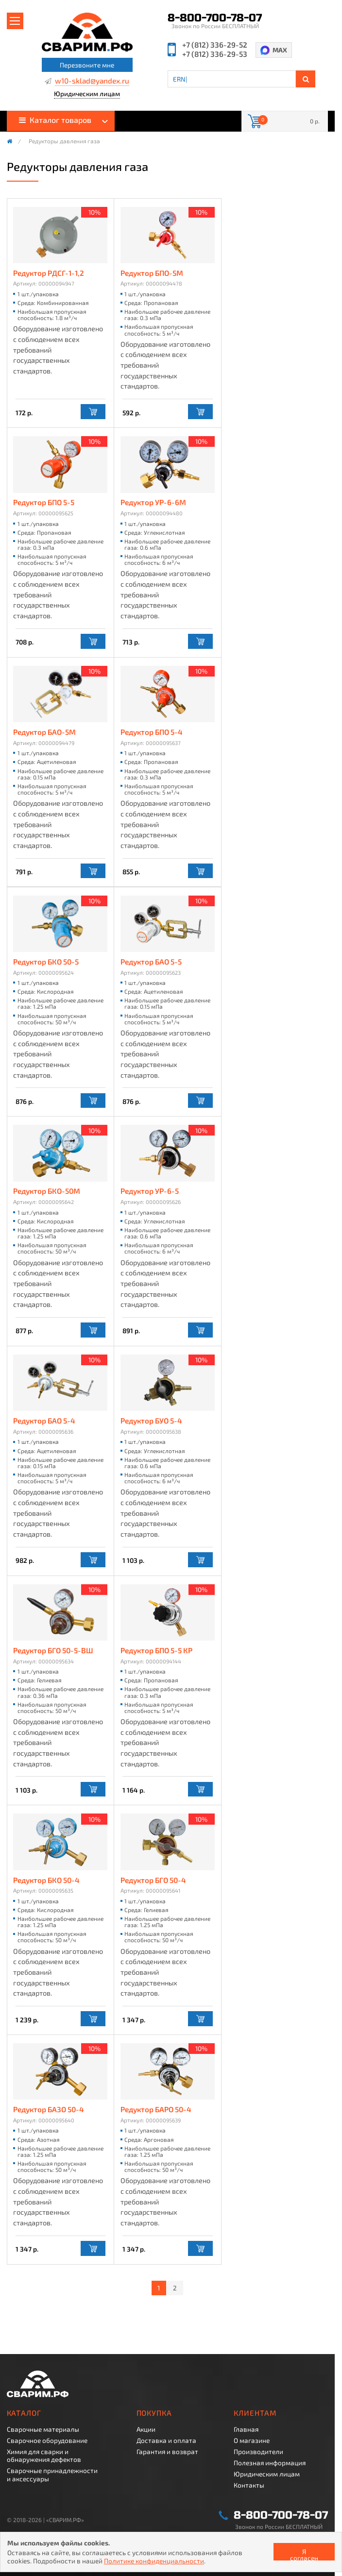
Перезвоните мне (87, 65)
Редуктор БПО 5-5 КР (156, 1650)
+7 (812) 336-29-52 (214, 45)
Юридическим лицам (87, 94)
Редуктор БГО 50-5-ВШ (53, 1650)
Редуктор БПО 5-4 (151, 732)
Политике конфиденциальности (154, 2561)
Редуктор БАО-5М (44, 732)
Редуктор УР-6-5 (149, 1191)
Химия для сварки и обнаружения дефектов (44, 2455)
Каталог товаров (55, 119)
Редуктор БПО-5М (151, 273)
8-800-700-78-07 (215, 18)
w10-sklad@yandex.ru (92, 81)
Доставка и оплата (166, 2440)
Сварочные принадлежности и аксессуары (52, 2474)
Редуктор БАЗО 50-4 (48, 2109)
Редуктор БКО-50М (46, 1191)
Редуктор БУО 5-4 (151, 1420)
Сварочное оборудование (47, 2440)
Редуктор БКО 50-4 (46, 1880)
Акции (146, 2429)
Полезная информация (270, 2463)
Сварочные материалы (43, 2429)
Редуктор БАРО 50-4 (155, 2109)
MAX (280, 50)
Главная (246, 2429)
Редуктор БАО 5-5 (151, 962)
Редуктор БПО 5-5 (43, 502)
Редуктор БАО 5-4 (44, 1420)
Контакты (249, 2485)
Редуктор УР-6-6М (153, 502)
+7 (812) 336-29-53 (214, 54)
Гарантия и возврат (167, 2452)
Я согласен (304, 2554)
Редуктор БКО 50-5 (46, 962)
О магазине (252, 2440)
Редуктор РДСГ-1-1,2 (48, 273)
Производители (258, 2452)
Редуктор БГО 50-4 (153, 1880)
